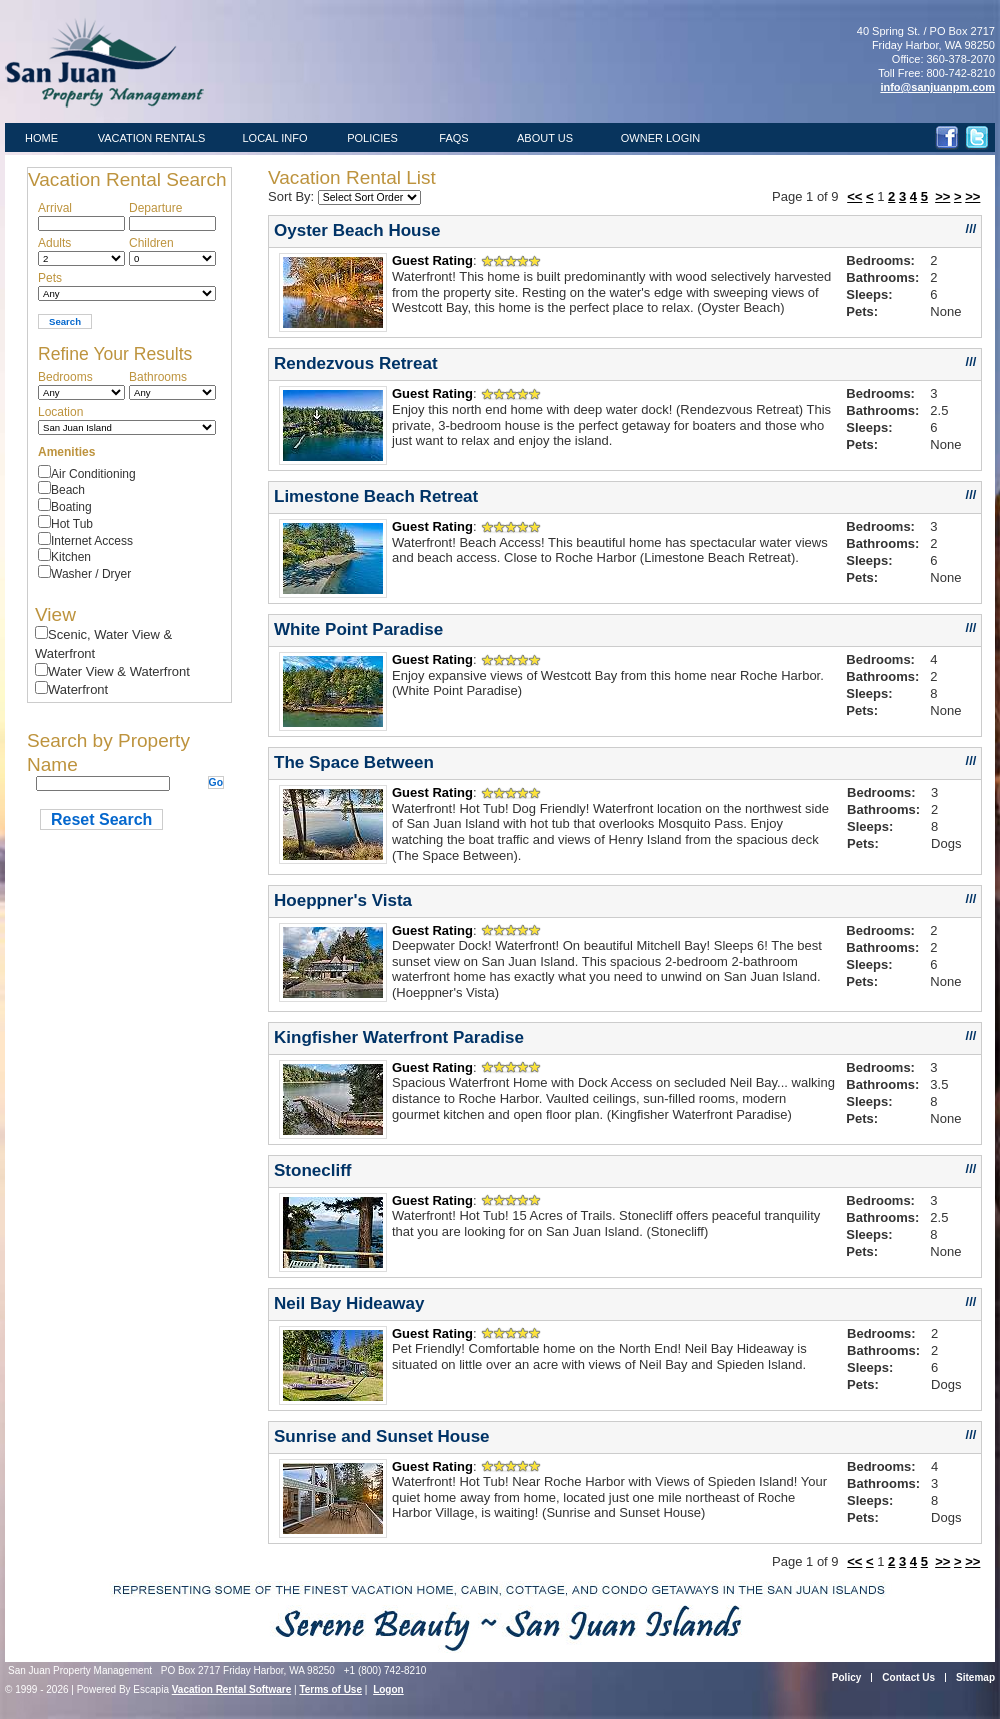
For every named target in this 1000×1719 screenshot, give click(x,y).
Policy (846, 1677)
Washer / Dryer (91, 574)
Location (60, 412)
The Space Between (354, 762)
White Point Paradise (358, 629)
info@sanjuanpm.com (937, 87)
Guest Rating (432, 260)
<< (854, 196)
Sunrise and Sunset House (382, 1436)
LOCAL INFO (275, 138)
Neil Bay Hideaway (349, 1303)
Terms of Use (330, 1689)
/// (971, 228)
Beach (68, 490)
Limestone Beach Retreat (376, 496)
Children (151, 243)
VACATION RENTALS (152, 138)
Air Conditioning (93, 474)
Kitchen (71, 557)
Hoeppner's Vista (343, 900)
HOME (41, 138)
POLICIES (372, 138)
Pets (50, 278)
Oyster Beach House (357, 230)
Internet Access (92, 541)
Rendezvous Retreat (356, 363)
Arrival (55, 208)
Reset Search (101, 819)
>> (942, 196)
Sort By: (293, 196)
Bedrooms (65, 377)
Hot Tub (72, 524)
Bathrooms (158, 377)
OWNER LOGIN (660, 138)
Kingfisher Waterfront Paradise (399, 1037)
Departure (155, 208)
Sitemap (975, 1677)
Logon (388, 1689)
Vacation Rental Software (231, 1689)
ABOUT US (545, 138)
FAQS (453, 138)
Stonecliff (313, 1170)
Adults (54, 243)
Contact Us (908, 1677)
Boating (71, 507)
